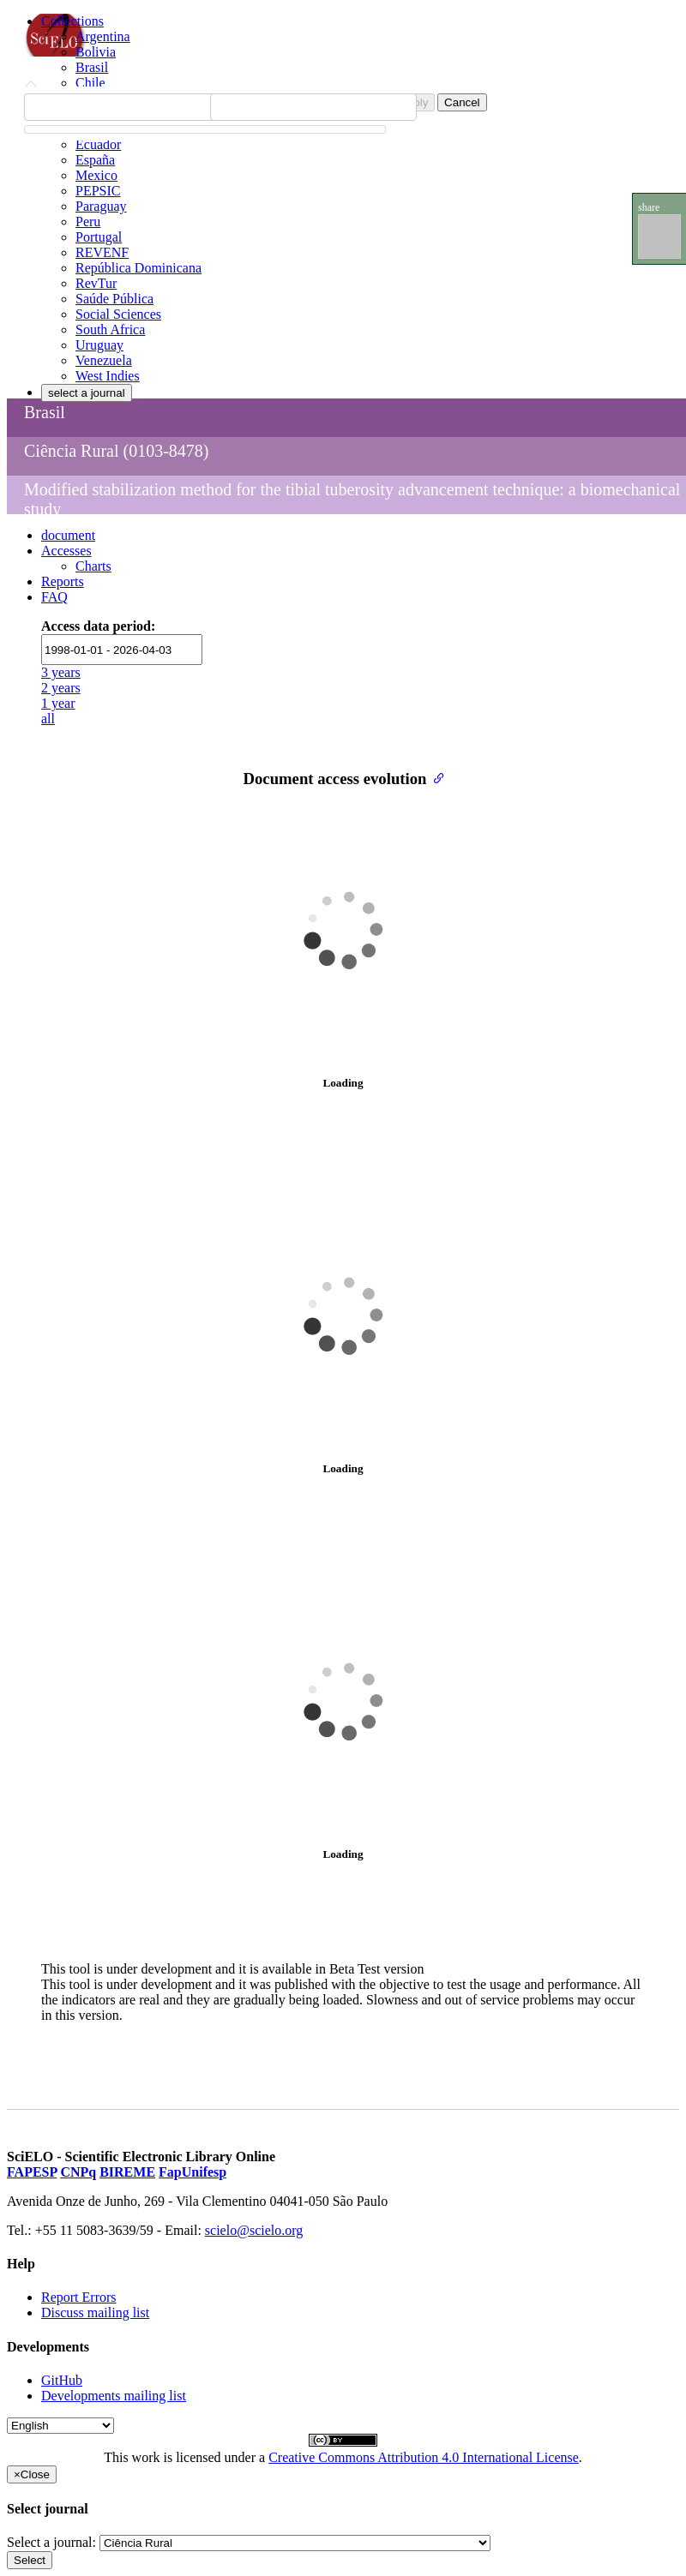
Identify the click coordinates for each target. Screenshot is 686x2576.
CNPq (78, 2172)
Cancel (462, 102)
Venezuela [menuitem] (103, 360)
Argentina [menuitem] (102, 36)
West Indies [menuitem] (107, 375)
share (648, 207)
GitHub (61, 2380)
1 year (58, 703)
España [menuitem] (95, 160)
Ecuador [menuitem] (98, 144)
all (48, 718)
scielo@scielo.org (254, 2230)
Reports (62, 581)
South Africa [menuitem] (110, 329)
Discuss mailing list (95, 2312)
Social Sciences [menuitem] (118, 314)
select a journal (86, 392)
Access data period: (98, 626)
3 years (61, 672)
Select (29, 2560)
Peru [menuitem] (87, 221)
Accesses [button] (66, 550)
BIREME (127, 2172)
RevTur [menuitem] (96, 283)
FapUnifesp (192, 2172)
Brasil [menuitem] (91, 67)
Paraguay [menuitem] (101, 206)
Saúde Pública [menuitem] (114, 298)
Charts (93, 566)
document (68, 535)
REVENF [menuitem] (102, 252)
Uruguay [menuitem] (99, 345)
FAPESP (32, 2172)
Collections (72, 21)
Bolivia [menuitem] (95, 52)
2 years (61, 687)
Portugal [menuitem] (98, 237)
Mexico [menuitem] (96, 175)
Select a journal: (51, 2542)
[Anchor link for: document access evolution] (435, 777)
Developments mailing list (113, 2395)
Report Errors (79, 2297)
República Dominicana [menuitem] (138, 268)
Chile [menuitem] (90, 82)
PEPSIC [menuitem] (97, 190)
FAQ (54, 597)
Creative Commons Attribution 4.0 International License (423, 2457)
